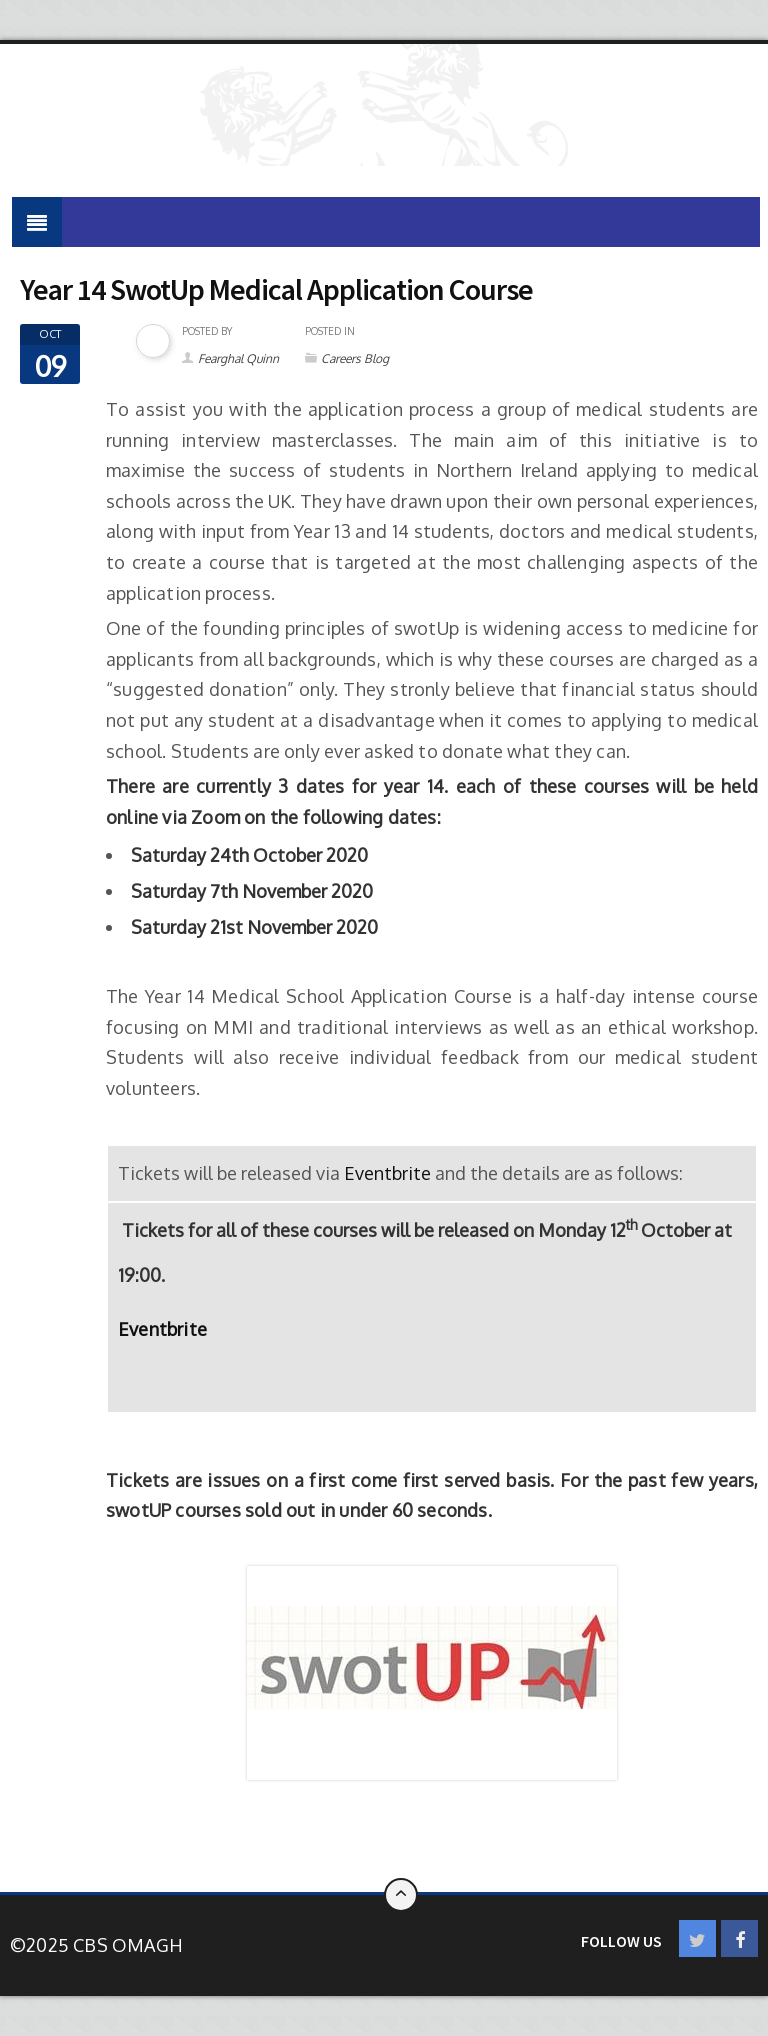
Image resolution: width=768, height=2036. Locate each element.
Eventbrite (387, 1173)
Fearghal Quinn (238, 358)
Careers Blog (355, 358)
